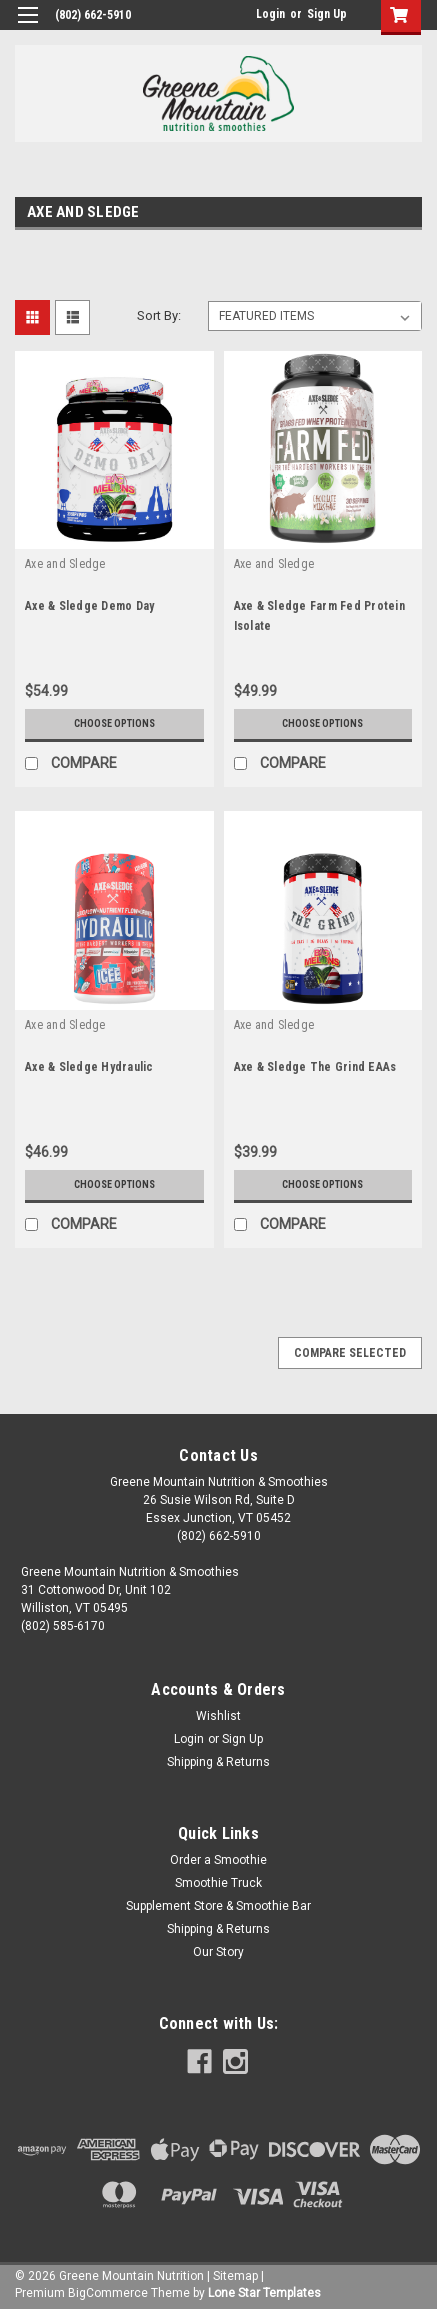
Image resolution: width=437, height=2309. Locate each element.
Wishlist (218, 1716)
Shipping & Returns (218, 1762)
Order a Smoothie (218, 1860)
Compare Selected (350, 1353)
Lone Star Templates (264, 2293)
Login (270, 14)
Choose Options (114, 723)
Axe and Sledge (65, 564)
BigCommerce (108, 2293)
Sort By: (159, 315)
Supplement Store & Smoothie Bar (218, 1906)
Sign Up (327, 14)
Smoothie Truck (218, 1883)
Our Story (218, 1952)
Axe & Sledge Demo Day (89, 606)
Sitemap (235, 2276)
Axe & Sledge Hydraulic (89, 1067)
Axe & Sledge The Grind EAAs (315, 1067)
